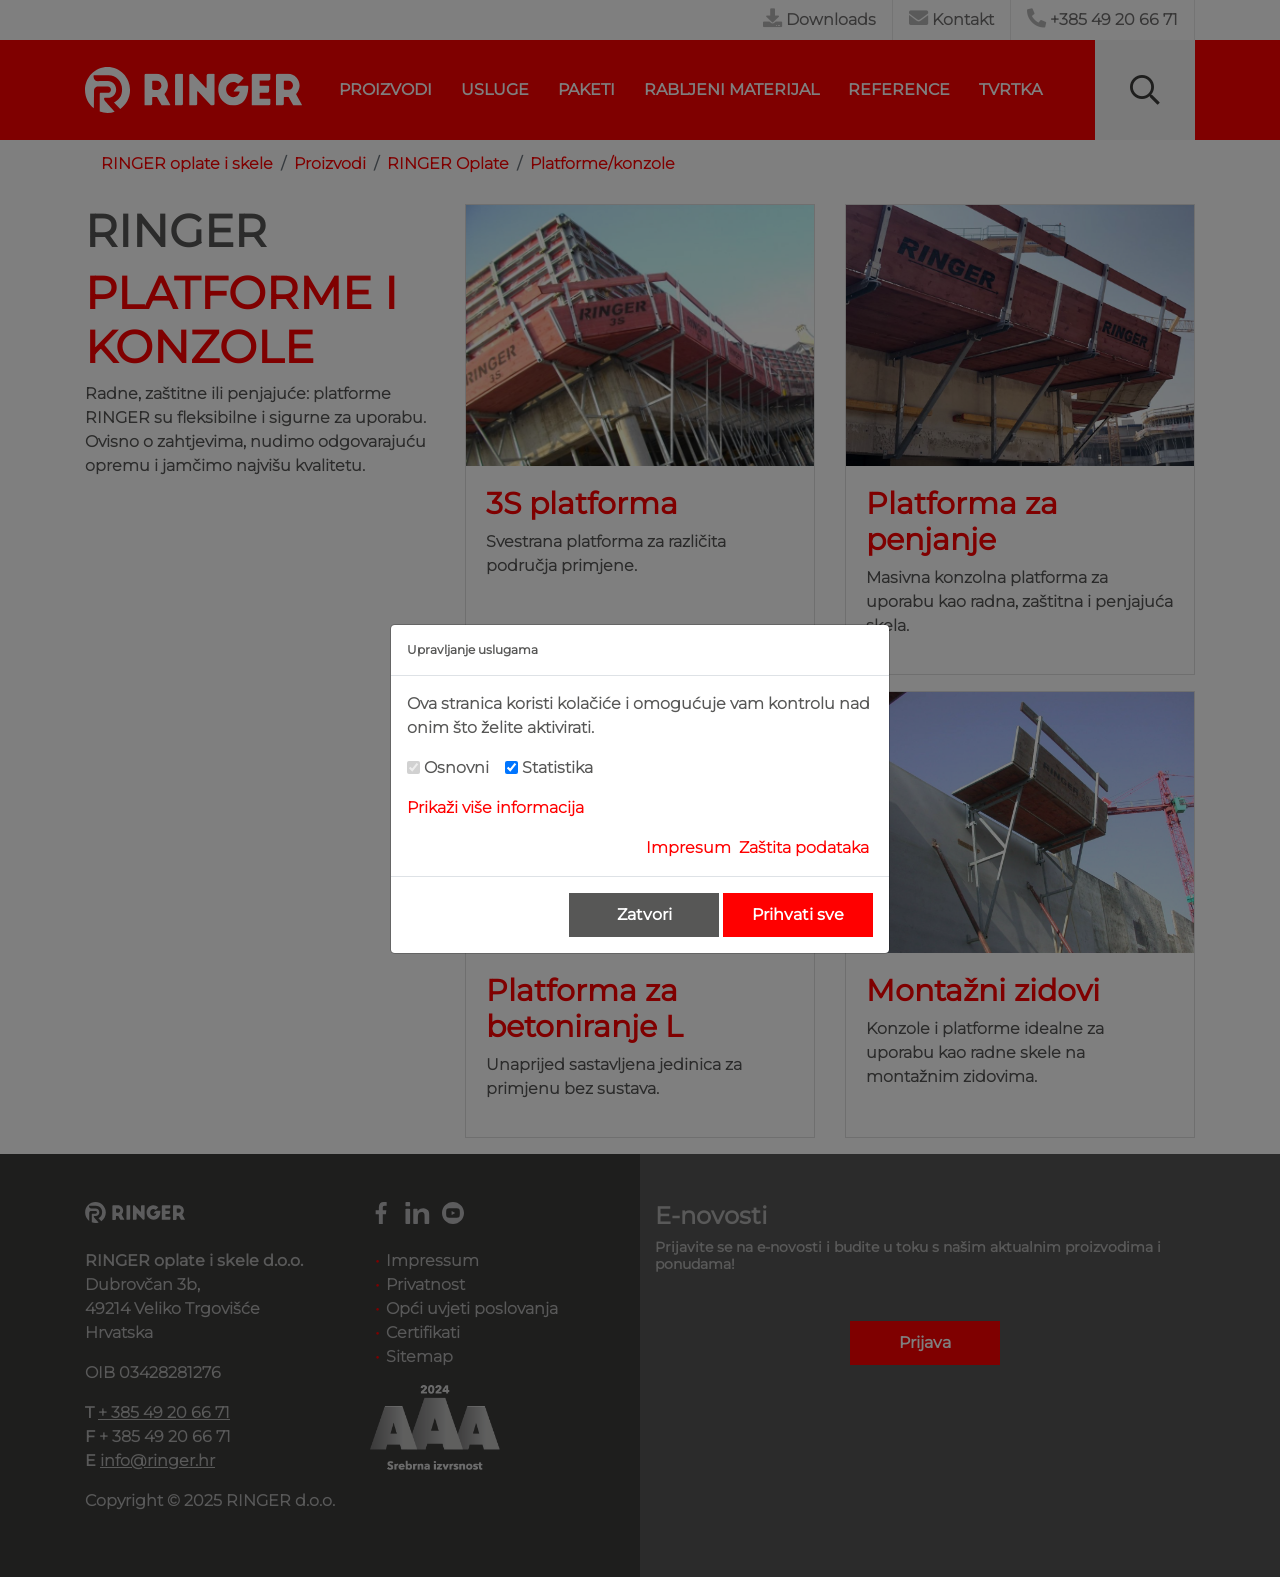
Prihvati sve (798, 914)
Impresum (688, 847)
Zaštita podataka (804, 847)
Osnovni (456, 767)
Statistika (557, 767)
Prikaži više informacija (495, 807)
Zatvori (644, 914)
